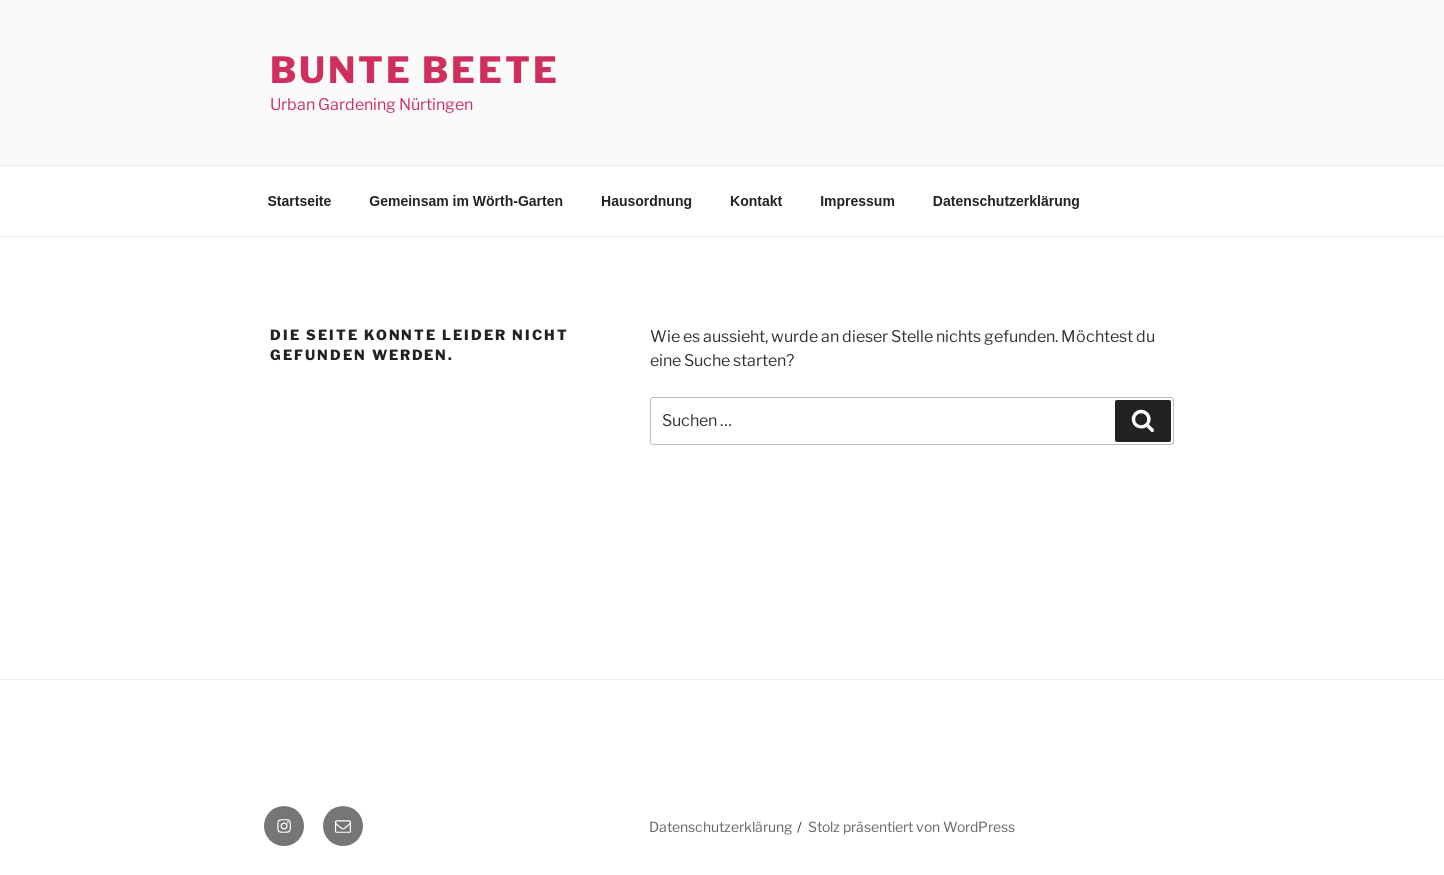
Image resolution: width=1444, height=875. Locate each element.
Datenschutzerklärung (1006, 201)
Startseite (300, 201)
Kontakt (756, 201)
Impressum (857, 201)
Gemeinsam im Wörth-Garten (466, 201)
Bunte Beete (415, 70)
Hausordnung (646, 201)
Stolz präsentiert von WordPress (911, 826)
